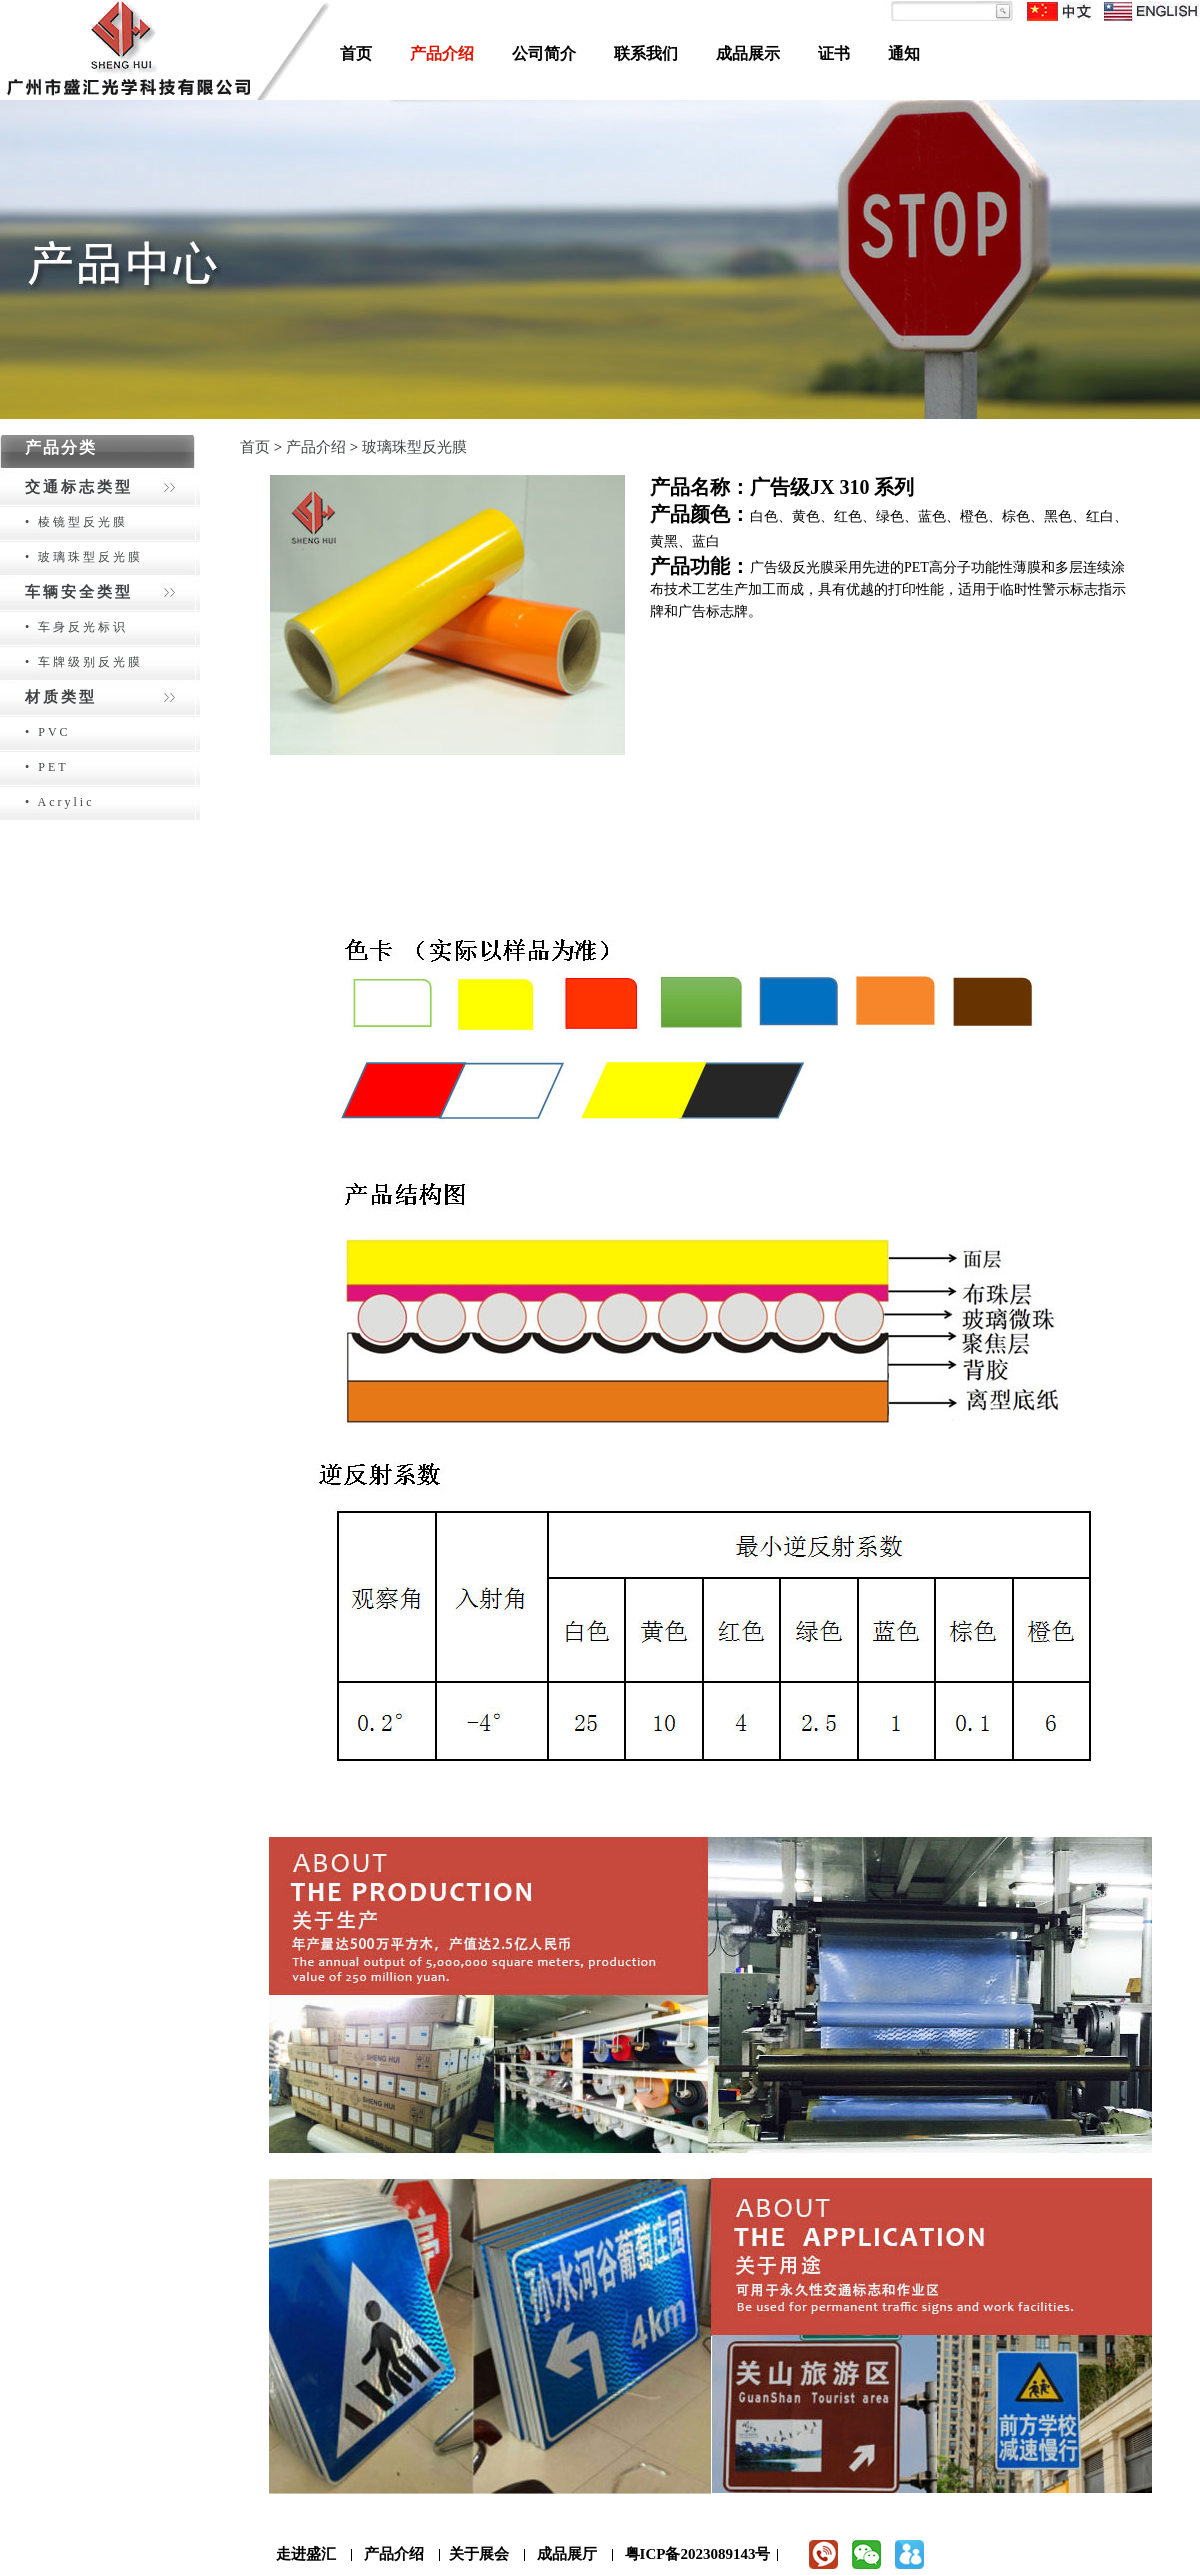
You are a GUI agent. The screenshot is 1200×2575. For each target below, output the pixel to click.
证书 (834, 53)
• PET (47, 767)
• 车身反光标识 (76, 627)
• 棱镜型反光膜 (76, 522)
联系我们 (646, 53)
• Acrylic (60, 802)
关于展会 (479, 2554)
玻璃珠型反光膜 (414, 447)
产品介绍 (442, 53)
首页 (356, 53)
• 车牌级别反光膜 (84, 662)
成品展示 (748, 53)
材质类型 (61, 697)
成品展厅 (567, 2554)
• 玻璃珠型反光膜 (84, 557)
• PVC (48, 732)
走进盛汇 (306, 2554)
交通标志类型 (79, 487)
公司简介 (544, 53)
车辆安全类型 (79, 592)
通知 (904, 53)
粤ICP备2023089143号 (698, 2554)
